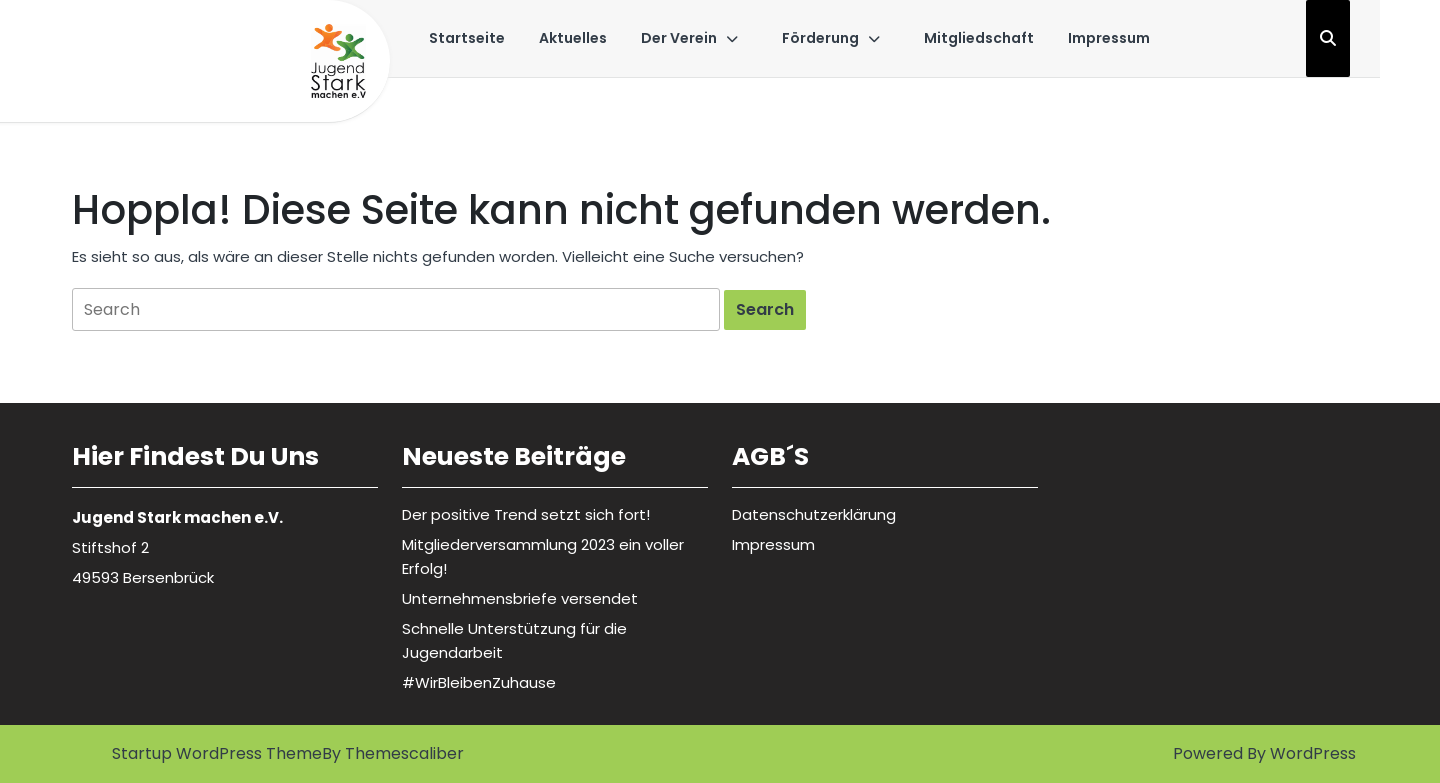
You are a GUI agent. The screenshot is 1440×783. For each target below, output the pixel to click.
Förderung (820, 38)
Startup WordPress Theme (217, 753)
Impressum (1109, 38)
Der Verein (679, 38)
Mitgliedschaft (979, 38)
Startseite (467, 38)
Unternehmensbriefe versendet (520, 598)
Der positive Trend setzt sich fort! (526, 514)
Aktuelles (573, 38)
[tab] (765, 310)
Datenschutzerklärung (814, 514)
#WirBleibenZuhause (479, 682)
